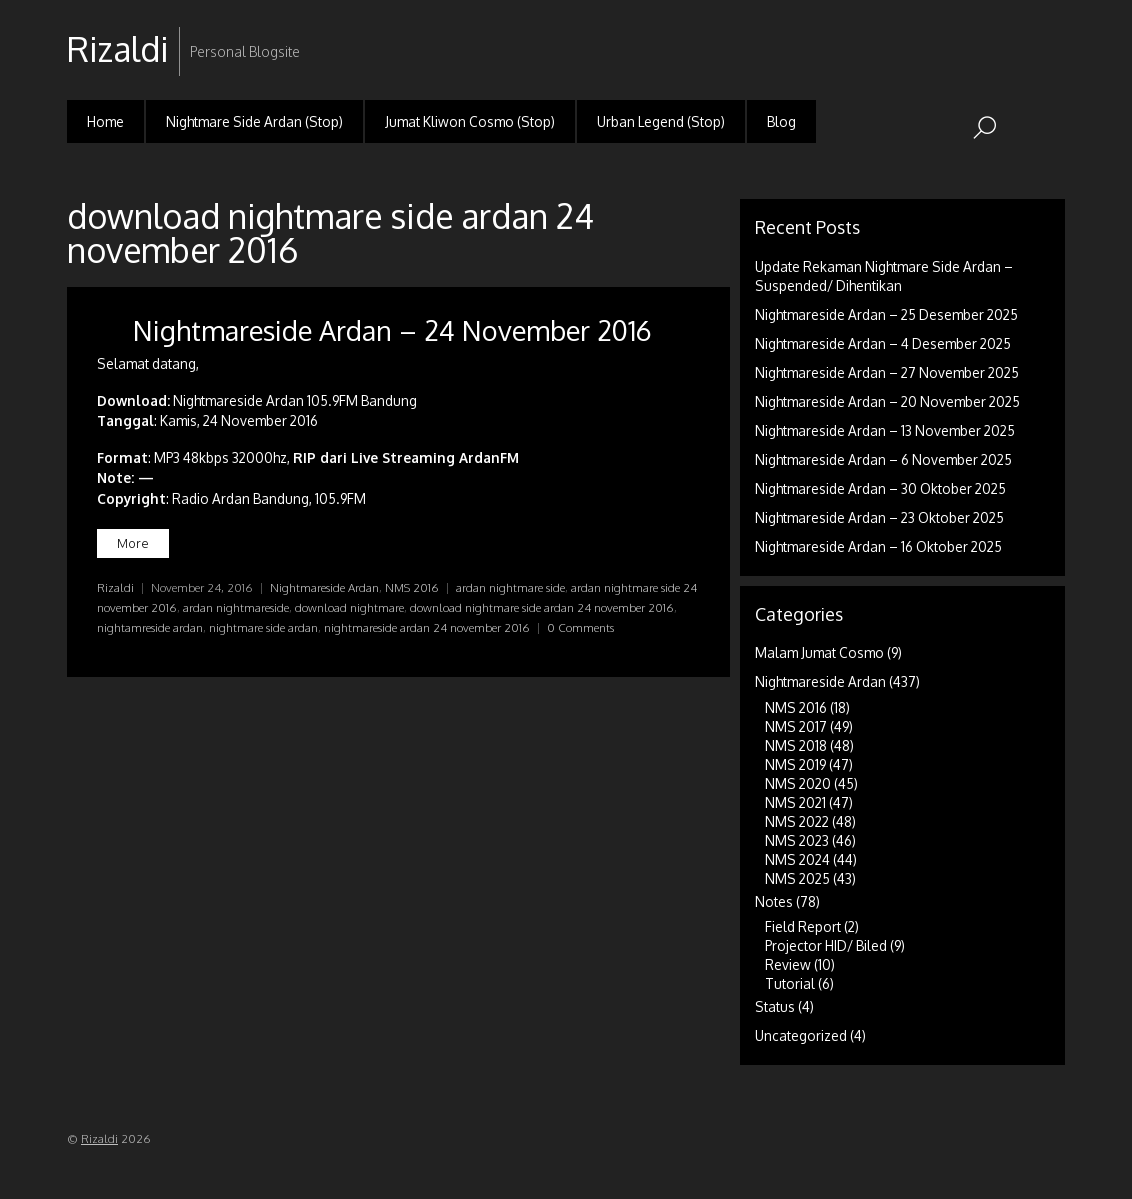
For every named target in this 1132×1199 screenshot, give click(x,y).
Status (775, 1006)
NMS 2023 (797, 840)
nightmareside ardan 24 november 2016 (427, 627)
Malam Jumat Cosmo (819, 652)
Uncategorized (801, 1035)
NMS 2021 (795, 802)
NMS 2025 (797, 878)
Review (788, 964)
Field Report (803, 926)
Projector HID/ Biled (826, 945)
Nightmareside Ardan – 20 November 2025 (887, 401)
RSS (1047, 33)
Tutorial (790, 983)
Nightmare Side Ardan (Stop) (254, 121)
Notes (774, 901)
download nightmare (349, 607)
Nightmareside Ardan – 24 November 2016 (392, 330)
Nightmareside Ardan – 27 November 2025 (887, 372)
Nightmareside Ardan (324, 587)
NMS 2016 (412, 587)
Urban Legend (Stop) (661, 121)
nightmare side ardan (263, 627)
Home (105, 121)
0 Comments (580, 627)
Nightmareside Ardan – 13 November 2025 (885, 430)
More (133, 543)
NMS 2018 (796, 745)
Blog (781, 121)
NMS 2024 (797, 859)
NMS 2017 (796, 726)
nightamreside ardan (150, 627)
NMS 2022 (797, 821)
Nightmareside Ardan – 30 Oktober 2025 (880, 488)
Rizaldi (115, 587)
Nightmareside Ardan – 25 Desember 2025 (886, 314)
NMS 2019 (795, 764)
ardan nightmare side (510, 587)
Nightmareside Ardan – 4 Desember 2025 (883, 343)
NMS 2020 (798, 783)
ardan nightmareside (236, 607)
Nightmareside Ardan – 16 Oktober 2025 (878, 546)
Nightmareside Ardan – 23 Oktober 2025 (879, 517)
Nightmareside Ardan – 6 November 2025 (883, 459)
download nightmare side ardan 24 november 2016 (542, 607)
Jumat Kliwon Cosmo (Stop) (470, 121)
